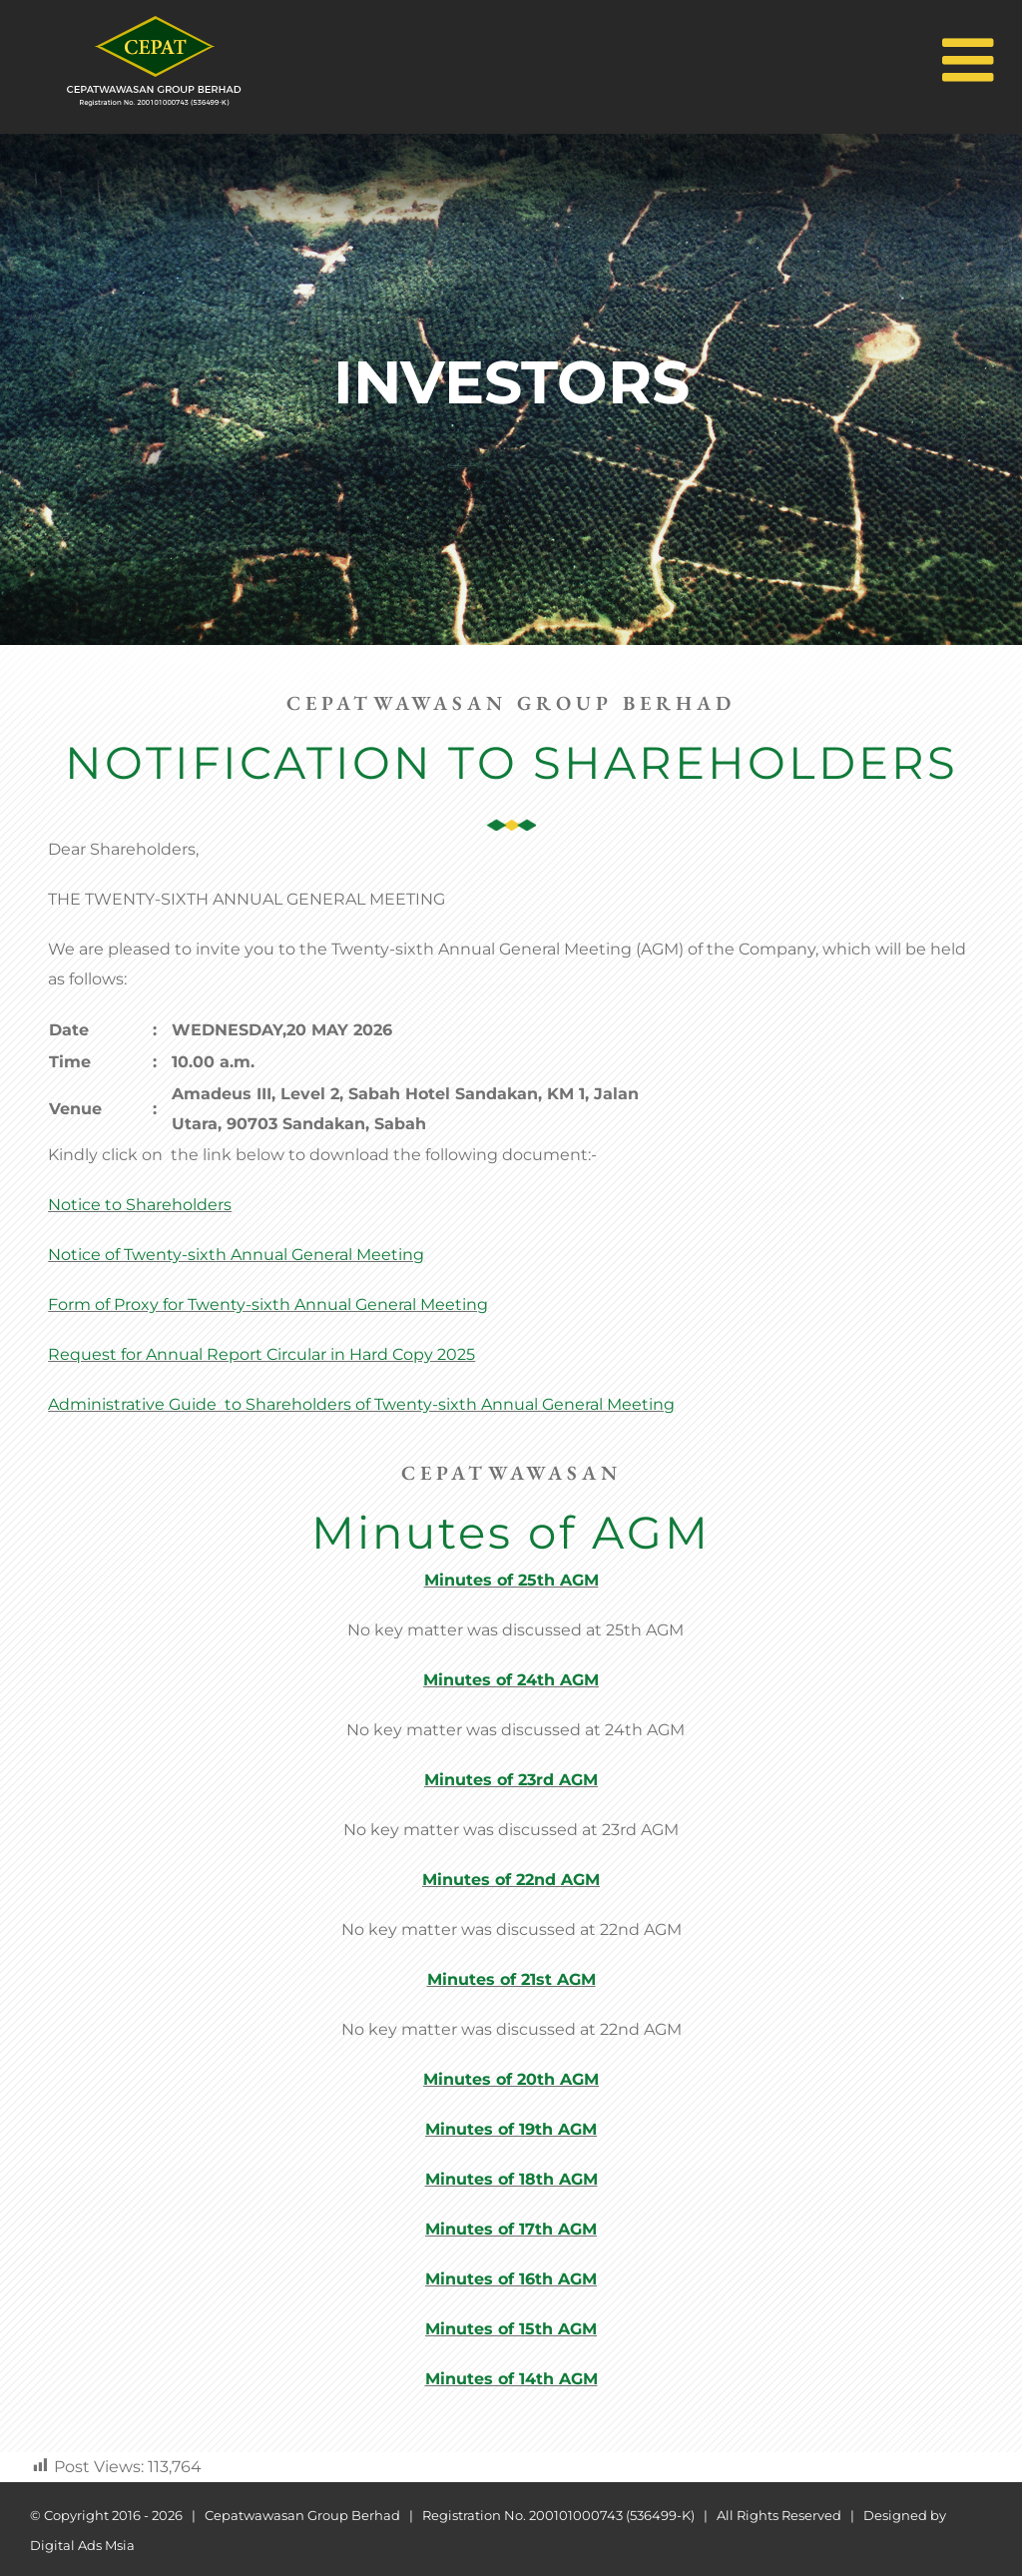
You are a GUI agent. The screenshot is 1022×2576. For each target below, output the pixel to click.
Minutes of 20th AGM (511, 2079)
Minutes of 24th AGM (511, 1679)
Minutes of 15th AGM (511, 2328)
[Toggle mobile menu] (967, 55)
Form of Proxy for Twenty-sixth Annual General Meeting (268, 1304)
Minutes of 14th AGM (511, 2378)
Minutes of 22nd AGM (511, 1879)
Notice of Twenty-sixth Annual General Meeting (236, 1254)
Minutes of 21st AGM (511, 1979)
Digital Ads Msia (82, 2545)
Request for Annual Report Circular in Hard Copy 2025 (261, 1354)
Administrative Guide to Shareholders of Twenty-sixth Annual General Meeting (361, 1404)
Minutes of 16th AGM (511, 2278)
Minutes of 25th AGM (511, 1580)
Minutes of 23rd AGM (511, 1779)
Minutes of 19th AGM (511, 2129)
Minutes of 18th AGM (511, 2179)
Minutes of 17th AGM (511, 2229)
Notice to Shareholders (140, 1204)
